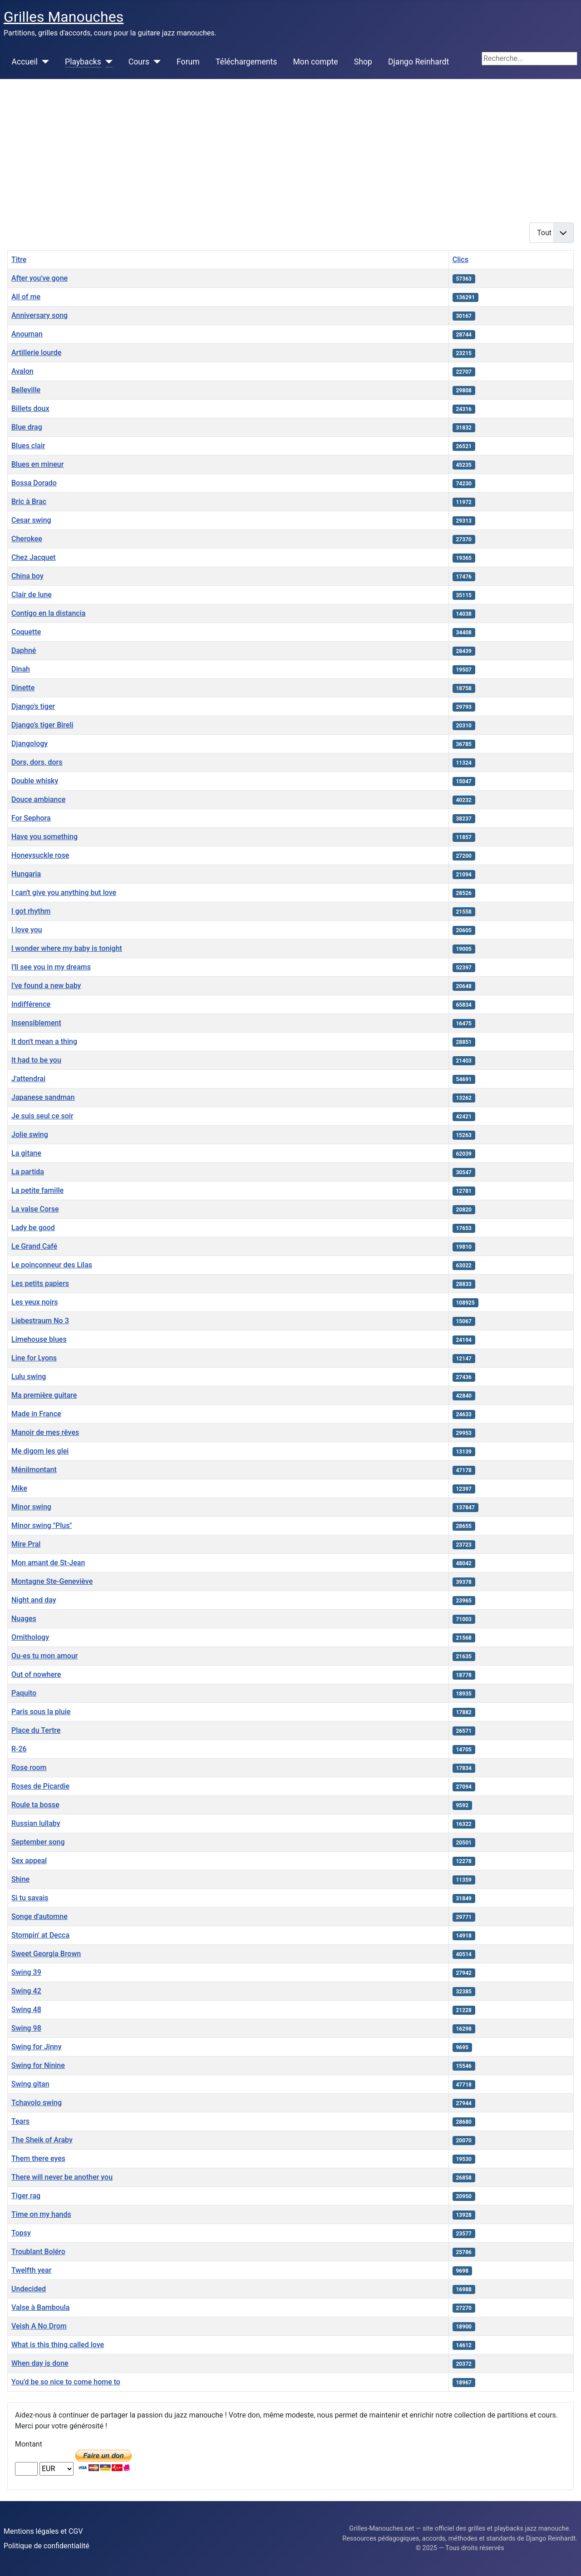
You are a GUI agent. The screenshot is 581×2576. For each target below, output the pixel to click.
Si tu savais (29, 1898)
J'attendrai (28, 1078)
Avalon (22, 371)
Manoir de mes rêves (45, 1432)
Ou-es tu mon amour (44, 1655)
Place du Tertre (35, 1730)
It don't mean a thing (44, 1041)
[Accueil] (43, 62)
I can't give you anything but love (63, 892)
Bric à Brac (28, 501)
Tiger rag (25, 2195)
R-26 (19, 1749)
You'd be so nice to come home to (65, 2382)
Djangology (29, 743)
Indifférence (30, 1004)
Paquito (23, 1693)
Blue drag (26, 427)
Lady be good (33, 1227)
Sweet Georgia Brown (46, 1953)
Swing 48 (26, 2009)
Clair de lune (31, 594)
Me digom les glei (40, 1451)
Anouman (27, 334)
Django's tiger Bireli (42, 725)
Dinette (22, 687)
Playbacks (83, 61)
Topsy (21, 2233)
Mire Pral (25, 1544)
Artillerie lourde (36, 352)
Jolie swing (29, 1134)
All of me (25, 296)
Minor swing (31, 1507)
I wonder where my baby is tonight (66, 948)
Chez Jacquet (33, 557)
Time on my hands (41, 2214)
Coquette (26, 632)
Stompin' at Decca (40, 1935)
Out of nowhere (36, 1674)
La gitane (26, 1153)
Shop (363, 61)
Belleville (25, 390)
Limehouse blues (39, 1339)
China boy (27, 576)
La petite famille (37, 1190)
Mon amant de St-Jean (48, 1562)
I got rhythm (31, 911)
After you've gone (39, 278)
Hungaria (26, 874)
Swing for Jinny (36, 2046)
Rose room (28, 1767)
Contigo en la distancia (48, 613)
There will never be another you (62, 2177)
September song (38, 1842)
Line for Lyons (34, 1358)
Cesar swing (31, 520)
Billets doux (30, 408)
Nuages (23, 1618)
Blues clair (28, 445)
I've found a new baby (46, 985)
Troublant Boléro (38, 2251)
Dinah (20, 669)
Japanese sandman (43, 1097)
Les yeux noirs (34, 1302)
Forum (188, 61)
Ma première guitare (44, 1395)
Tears (20, 2121)
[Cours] (155, 62)
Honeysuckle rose (40, 855)
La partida (27, 1171)
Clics (460, 259)
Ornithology (30, 1637)
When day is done (40, 2363)
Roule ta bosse (35, 1804)
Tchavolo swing (36, 2102)
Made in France (36, 1413)
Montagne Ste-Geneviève (52, 1581)
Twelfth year (31, 2270)
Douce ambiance (38, 799)
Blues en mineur (37, 464)
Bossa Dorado (34, 483)
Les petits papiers (40, 1283)
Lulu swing (28, 1376)
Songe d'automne (39, 1916)
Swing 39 (26, 1972)
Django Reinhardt (418, 61)
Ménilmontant (34, 1469)
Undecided (28, 2288)
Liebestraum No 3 (40, 1320)
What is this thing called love (57, 2344)
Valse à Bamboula (40, 2307)
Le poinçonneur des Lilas (51, 1265)
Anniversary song (39, 315)
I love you (26, 929)
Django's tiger (33, 706)
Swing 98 (26, 2028)
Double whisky (34, 780)
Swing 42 (26, 1991)
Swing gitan (30, 2084)
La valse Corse (35, 1209)
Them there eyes (38, 2158)
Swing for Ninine (38, 2065)
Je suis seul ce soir (42, 1116)
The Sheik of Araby (42, 2140)
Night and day (33, 1600)
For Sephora (31, 818)
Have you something (44, 836)
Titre (18, 259)
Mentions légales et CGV (43, 2531)
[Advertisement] (290, 147)
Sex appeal (29, 1860)
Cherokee (26, 538)
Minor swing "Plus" (41, 1525)
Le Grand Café (34, 1246)
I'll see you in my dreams (51, 967)
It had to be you (36, 1060)
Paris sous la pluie (40, 1711)
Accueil (25, 61)
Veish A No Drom (39, 2326)
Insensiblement (36, 1023)
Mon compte (315, 61)
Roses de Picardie (40, 1786)
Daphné (23, 650)
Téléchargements (246, 61)
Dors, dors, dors (37, 762)
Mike (19, 1488)
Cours (138, 61)
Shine (20, 1879)
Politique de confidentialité (46, 2545)
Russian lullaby (35, 1823)
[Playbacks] (107, 62)
